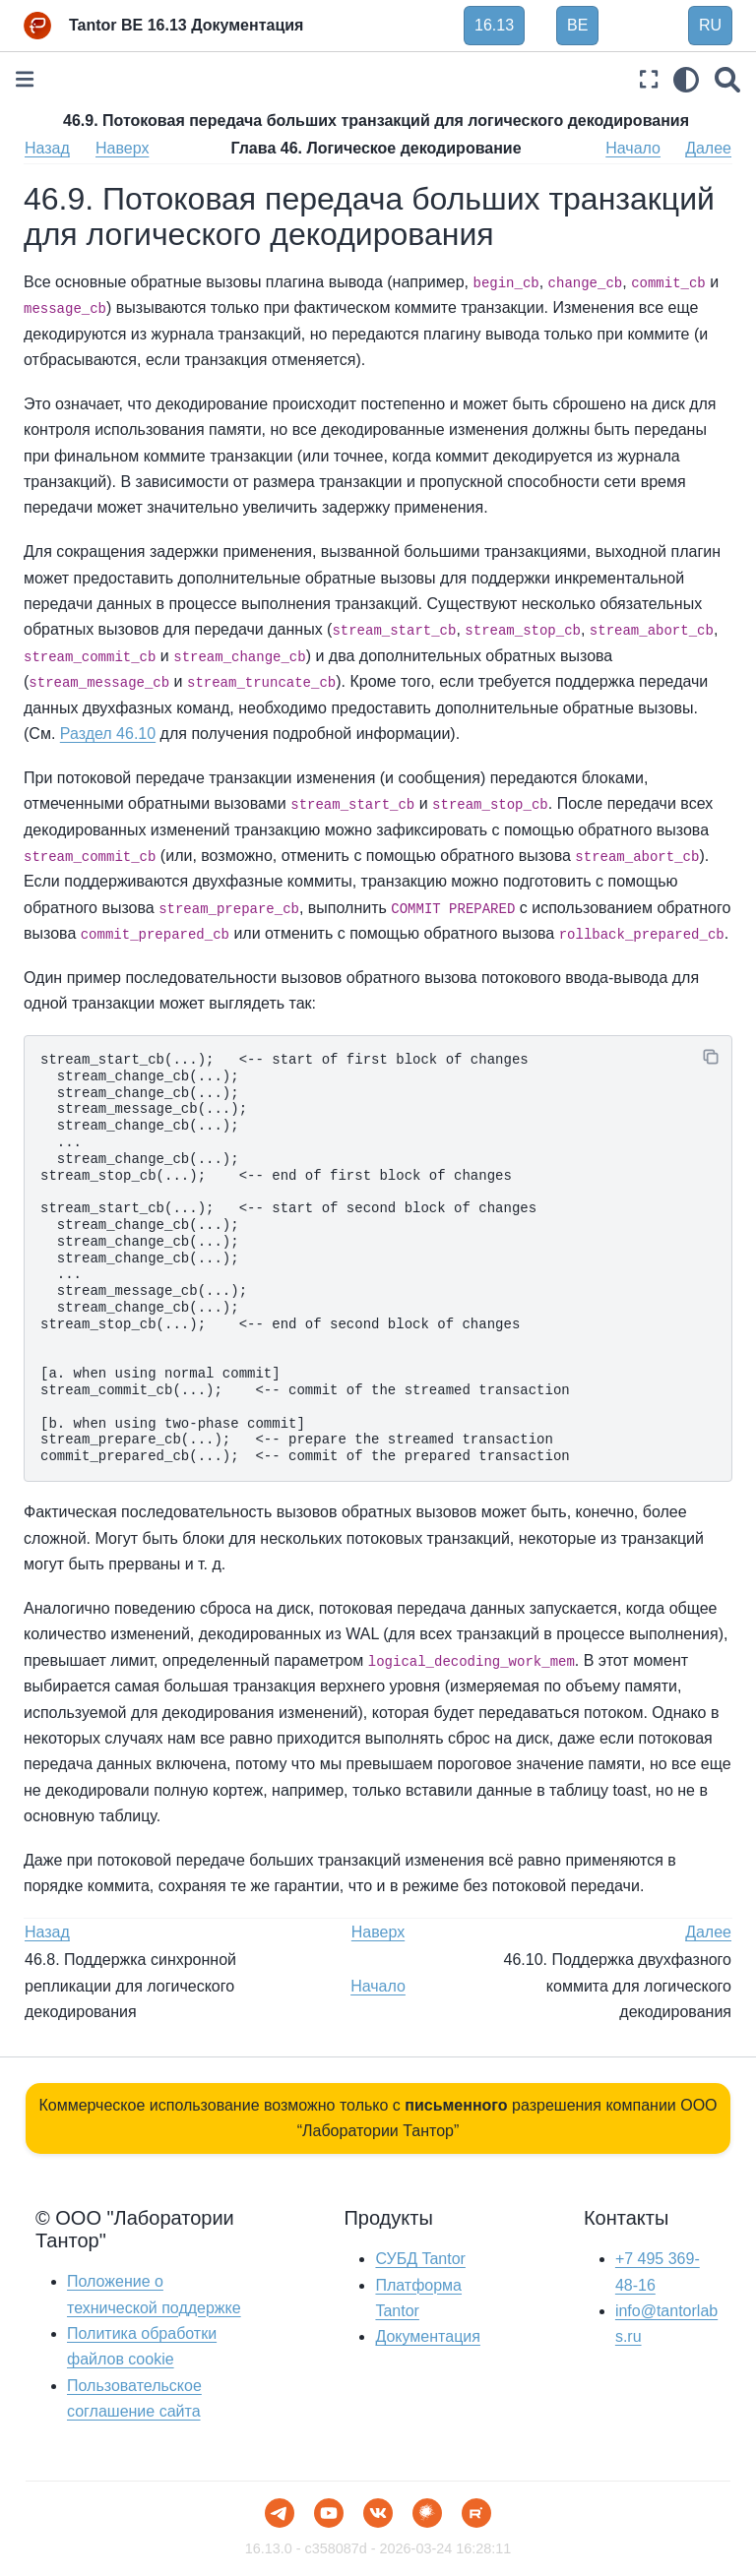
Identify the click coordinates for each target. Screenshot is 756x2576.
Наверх (122, 148)
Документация (427, 2336)
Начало (633, 148)
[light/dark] (686, 79)
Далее (708, 148)
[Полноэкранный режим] (648, 79)
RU (710, 25)
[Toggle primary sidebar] (24, 79)
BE (577, 25)
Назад (47, 148)
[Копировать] (710, 1057)
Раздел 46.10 (108, 733)
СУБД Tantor (420, 2258)
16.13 (494, 25)
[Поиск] (727, 79)
